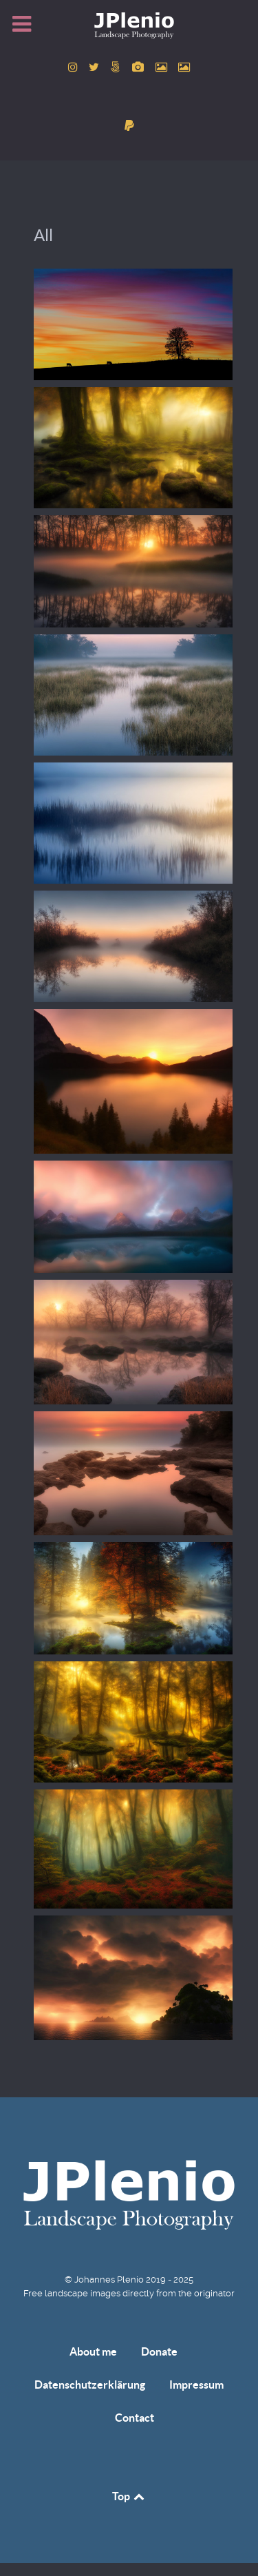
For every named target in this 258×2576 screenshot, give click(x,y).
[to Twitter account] (96, 67)
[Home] (129, 25)
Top (129, 2496)
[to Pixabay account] (139, 67)
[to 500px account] (117, 67)
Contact (134, 2417)
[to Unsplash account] (184, 67)
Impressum (196, 2384)
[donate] (129, 125)
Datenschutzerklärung (89, 2384)
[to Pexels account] (162, 67)
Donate (159, 2351)
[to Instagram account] (74, 67)
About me (93, 2351)
